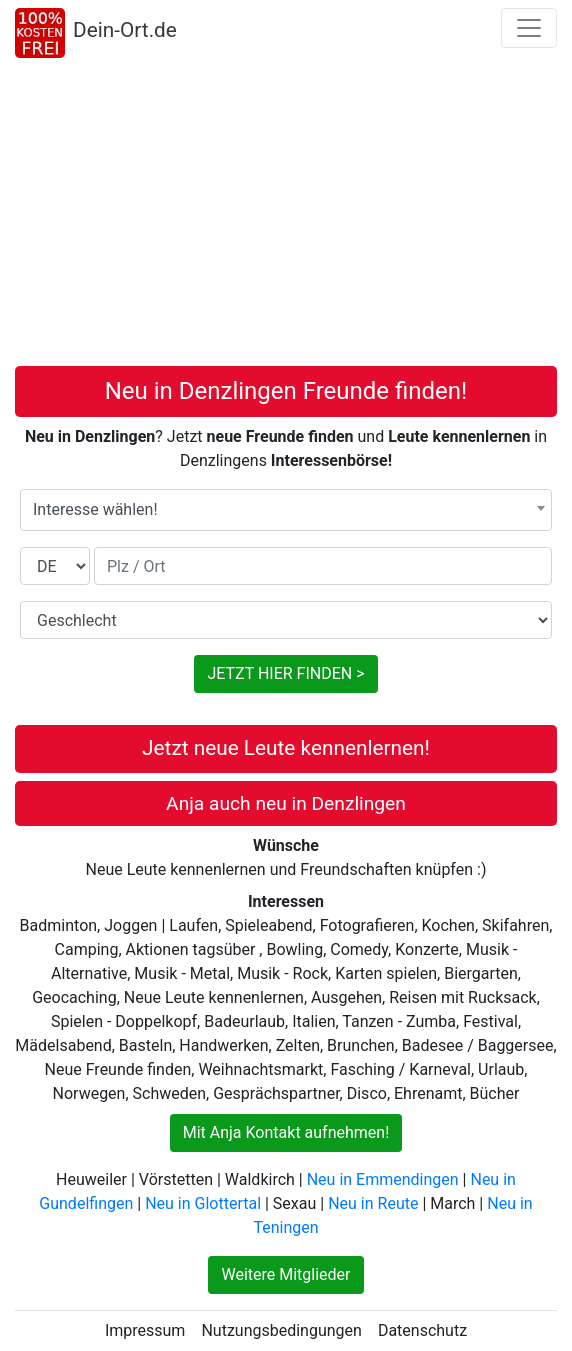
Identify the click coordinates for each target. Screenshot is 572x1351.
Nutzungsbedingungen (281, 1330)
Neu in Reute (373, 1203)
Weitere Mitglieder (285, 1274)
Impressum (145, 1330)
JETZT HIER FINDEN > (285, 673)
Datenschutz (422, 1330)
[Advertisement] (286, 216)
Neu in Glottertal (203, 1203)
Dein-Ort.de (125, 30)
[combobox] (286, 510)
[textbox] (286, 510)
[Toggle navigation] (529, 28)
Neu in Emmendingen (383, 1179)
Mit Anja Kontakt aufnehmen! (286, 1132)
